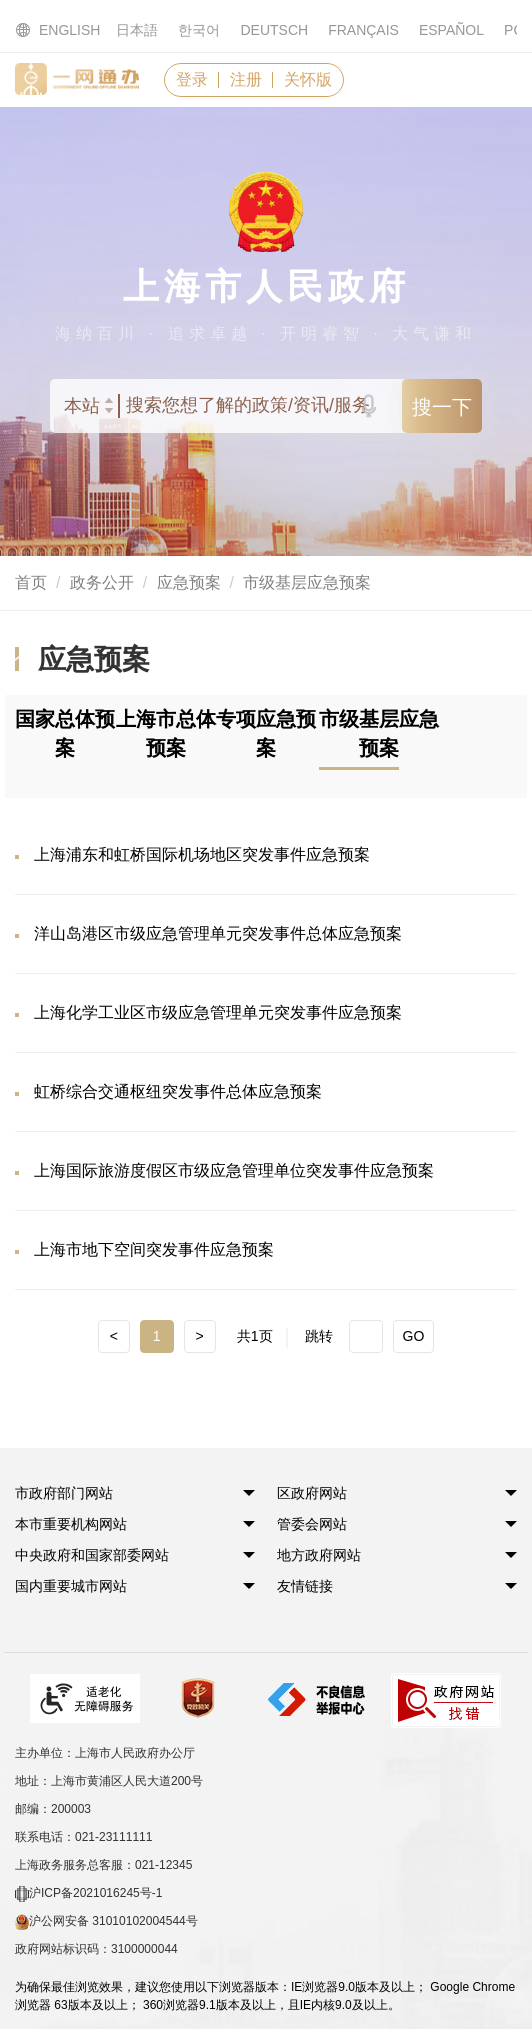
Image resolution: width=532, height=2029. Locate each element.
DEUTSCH (274, 30)
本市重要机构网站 (71, 1524)
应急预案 (189, 582)
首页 (31, 582)
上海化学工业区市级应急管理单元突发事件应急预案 (218, 1012)
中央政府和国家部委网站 (92, 1555)
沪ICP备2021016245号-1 (88, 1894)
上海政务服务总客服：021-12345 (103, 1865)
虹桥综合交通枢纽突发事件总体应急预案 (178, 1091)
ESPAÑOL (451, 30)
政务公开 (102, 582)
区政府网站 (312, 1493)
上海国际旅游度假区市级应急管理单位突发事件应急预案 (234, 1170)
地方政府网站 (319, 1555)
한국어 (199, 30)
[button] (64, 1493)
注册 (246, 79)
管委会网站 (312, 1524)
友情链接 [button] (305, 1586)
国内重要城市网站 (71, 1586)
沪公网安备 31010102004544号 (106, 1922)
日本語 (137, 30)
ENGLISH (45, 30)
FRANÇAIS (363, 30)
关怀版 (308, 79)
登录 (192, 79)
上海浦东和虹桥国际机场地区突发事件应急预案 (202, 854)
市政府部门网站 (64, 1493)
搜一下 (442, 407)
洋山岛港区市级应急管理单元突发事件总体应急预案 (218, 933)
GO (414, 1336)
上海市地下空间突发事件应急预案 (154, 1249)
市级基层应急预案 (307, 582)
